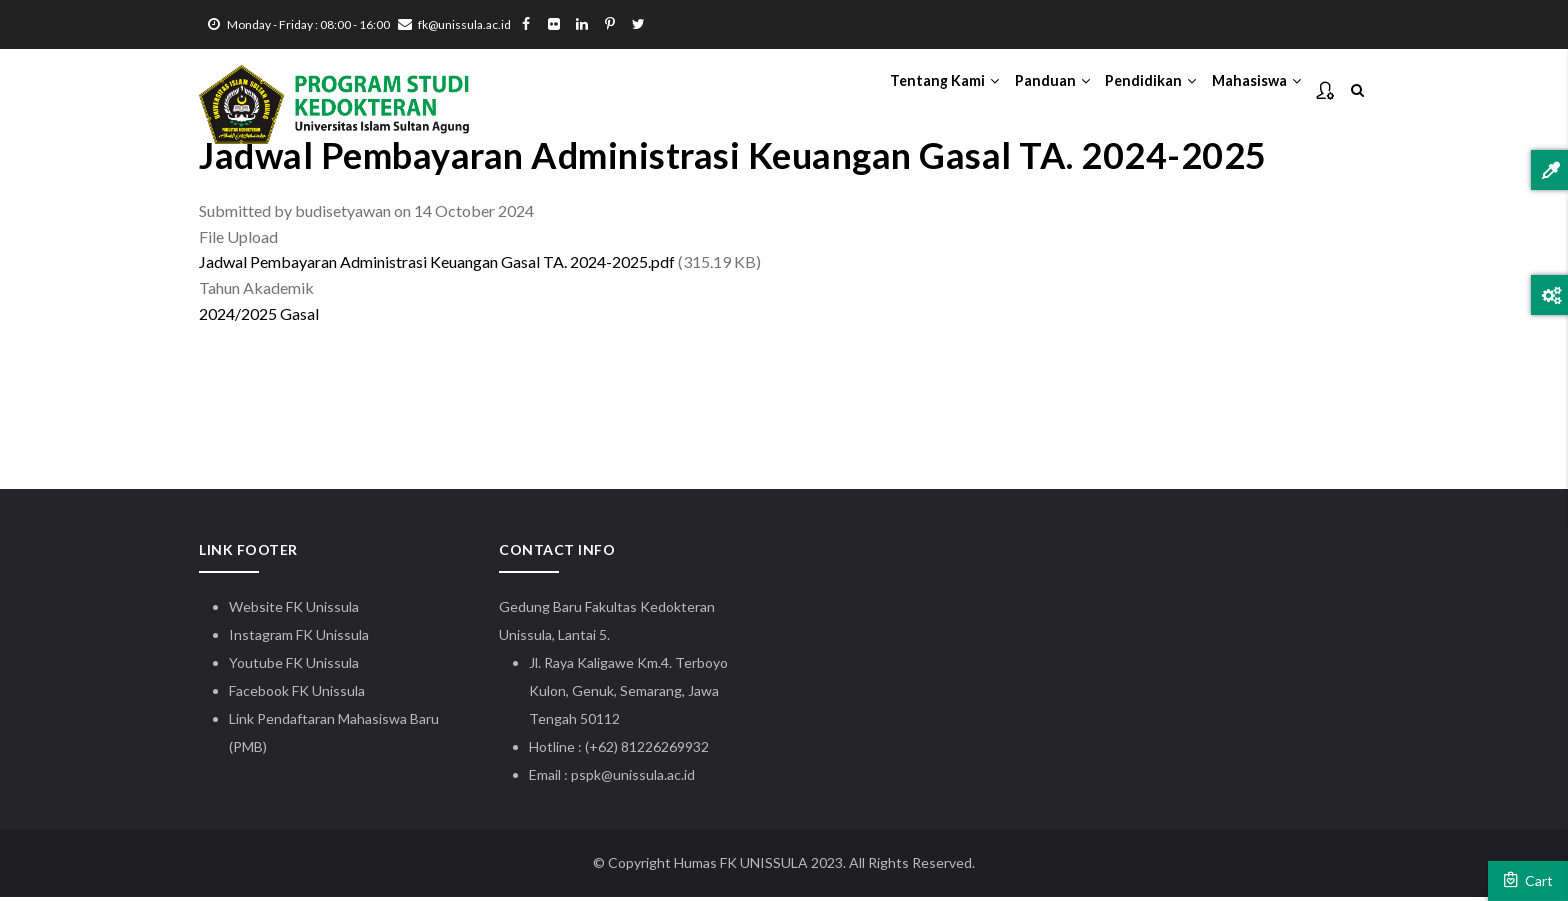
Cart (1528, 880)
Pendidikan (1134, 91)
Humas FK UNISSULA (741, 866)
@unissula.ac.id (648, 778)
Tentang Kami (908, 91)
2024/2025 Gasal (259, 318)
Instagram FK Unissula (299, 638)
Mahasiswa (1251, 91)
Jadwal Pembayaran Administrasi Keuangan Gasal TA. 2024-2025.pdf (437, 266)
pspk (586, 778)
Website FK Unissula (294, 610)
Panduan (1026, 91)
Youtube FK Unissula (295, 666)
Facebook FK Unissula (297, 694)
